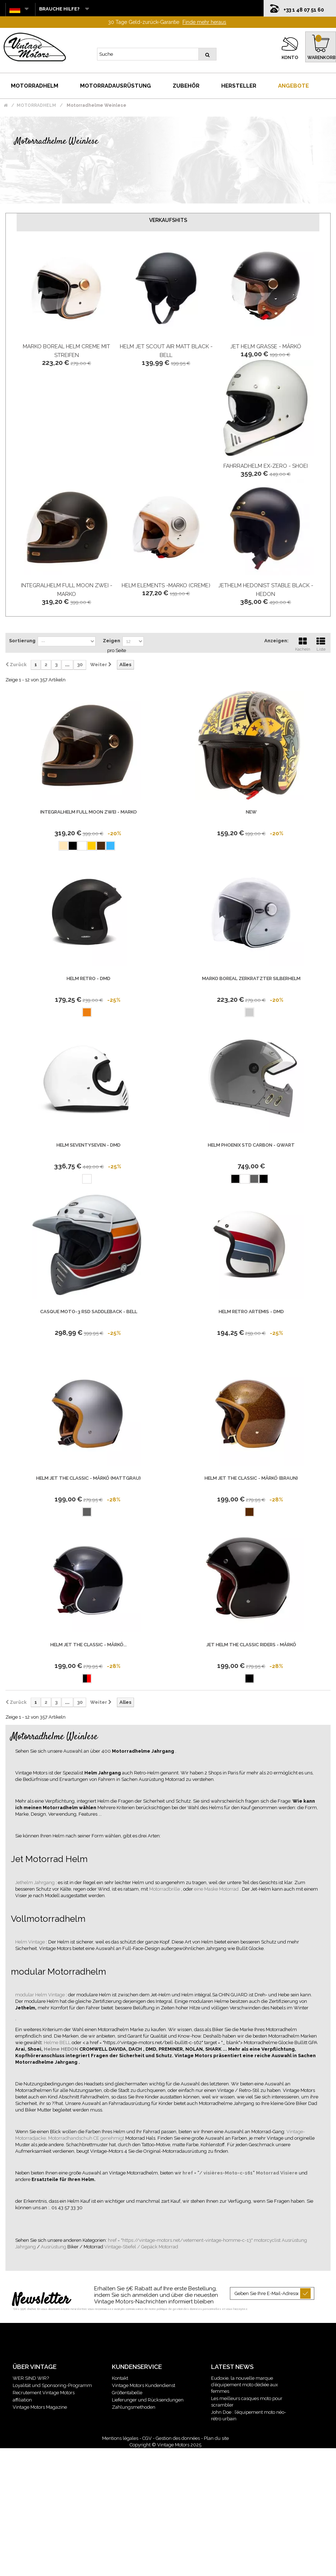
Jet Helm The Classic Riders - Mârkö (251, 1644)
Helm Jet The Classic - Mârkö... (88, 1644)
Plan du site (216, 2438)
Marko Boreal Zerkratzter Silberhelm (251, 978)
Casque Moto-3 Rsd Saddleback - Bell (88, 1311)
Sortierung (22, 640)
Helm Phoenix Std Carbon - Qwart (251, 1145)
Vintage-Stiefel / (122, 2246)
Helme (52, 2049)
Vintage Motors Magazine (40, 2407)
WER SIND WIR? (31, 2378)
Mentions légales (120, 2438)
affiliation (22, 2400)
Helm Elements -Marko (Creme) (166, 585)
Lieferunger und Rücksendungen (148, 2400)
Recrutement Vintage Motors (44, 2392)
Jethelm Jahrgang (35, 1882)
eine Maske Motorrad (217, 1889)
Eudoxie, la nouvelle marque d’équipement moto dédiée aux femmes (244, 2384)
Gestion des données (178, 2438)
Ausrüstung (54, 2246)
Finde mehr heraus (204, 22)
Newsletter (41, 2300)
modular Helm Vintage (40, 1994)
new (251, 812)
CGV (147, 2438)
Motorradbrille (165, 1889)
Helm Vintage (30, 1942)
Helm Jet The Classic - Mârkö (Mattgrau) (88, 1478)
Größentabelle (127, 2392)
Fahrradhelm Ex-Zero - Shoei (265, 466)
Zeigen (111, 640)
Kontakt (120, 2378)
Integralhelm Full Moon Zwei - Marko (88, 812)
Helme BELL (58, 2042)
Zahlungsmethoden (133, 2407)
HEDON (70, 2049)
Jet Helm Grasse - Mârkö (265, 346)
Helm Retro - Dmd (88, 978)
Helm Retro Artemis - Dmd (251, 1311)
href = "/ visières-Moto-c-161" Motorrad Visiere (240, 2173)
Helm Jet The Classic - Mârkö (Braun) (251, 1478)
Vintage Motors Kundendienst (143, 2385)
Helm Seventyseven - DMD (88, 1145)
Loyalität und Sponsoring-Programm (52, 2385)
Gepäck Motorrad (159, 2246)
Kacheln (302, 643)
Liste (321, 643)
